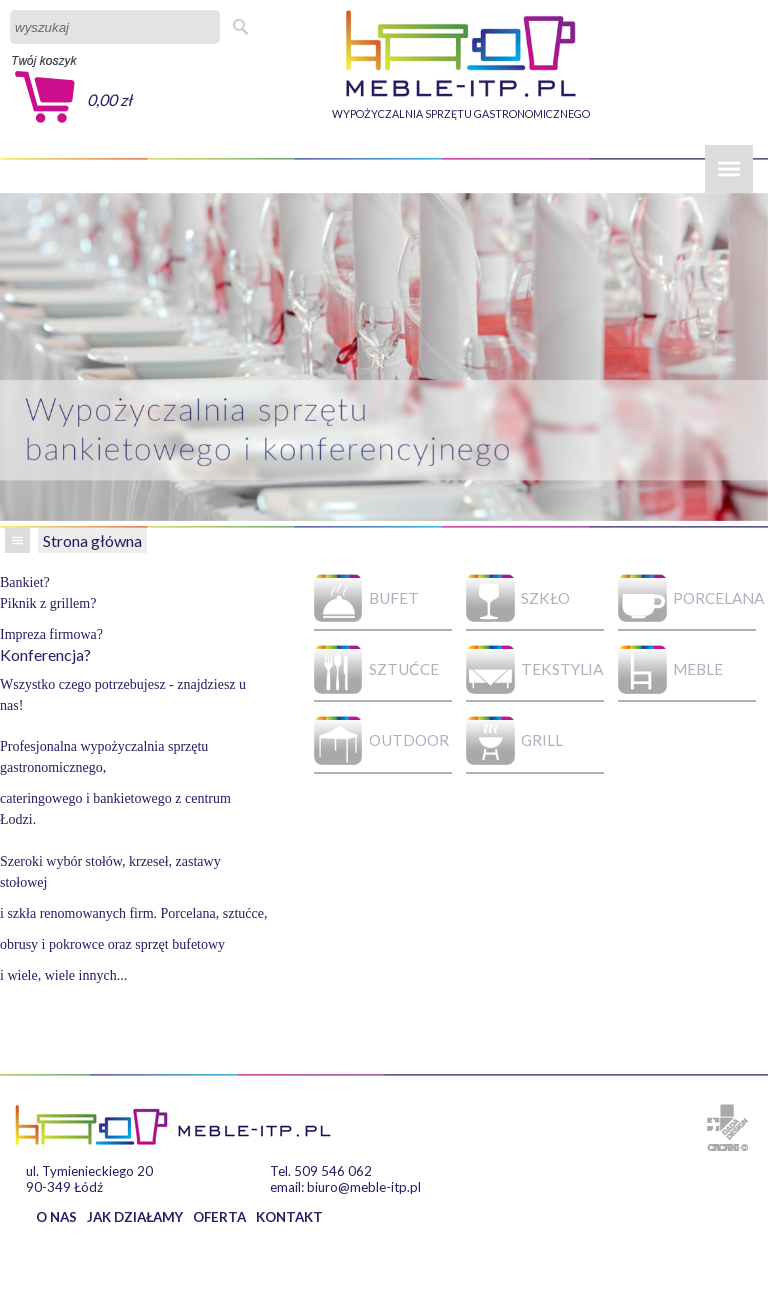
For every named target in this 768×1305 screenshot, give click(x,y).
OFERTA (219, 1217)
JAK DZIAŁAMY (135, 1217)
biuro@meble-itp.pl (364, 1187)
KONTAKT (289, 1217)
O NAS (56, 1217)
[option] (384, 357)
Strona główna (92, 540)
